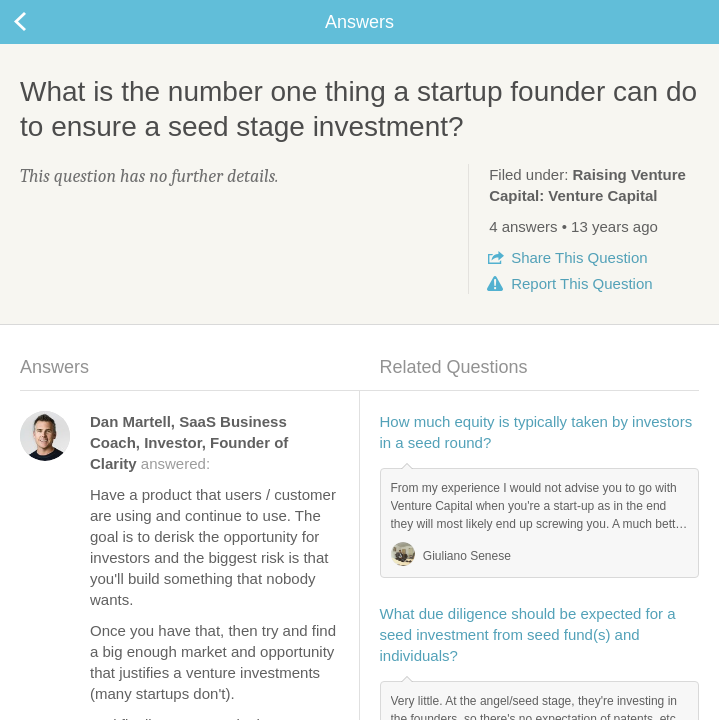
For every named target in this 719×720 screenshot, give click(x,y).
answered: (189, 442)
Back (40, 22)
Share (579, 257)
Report (581, 283)
